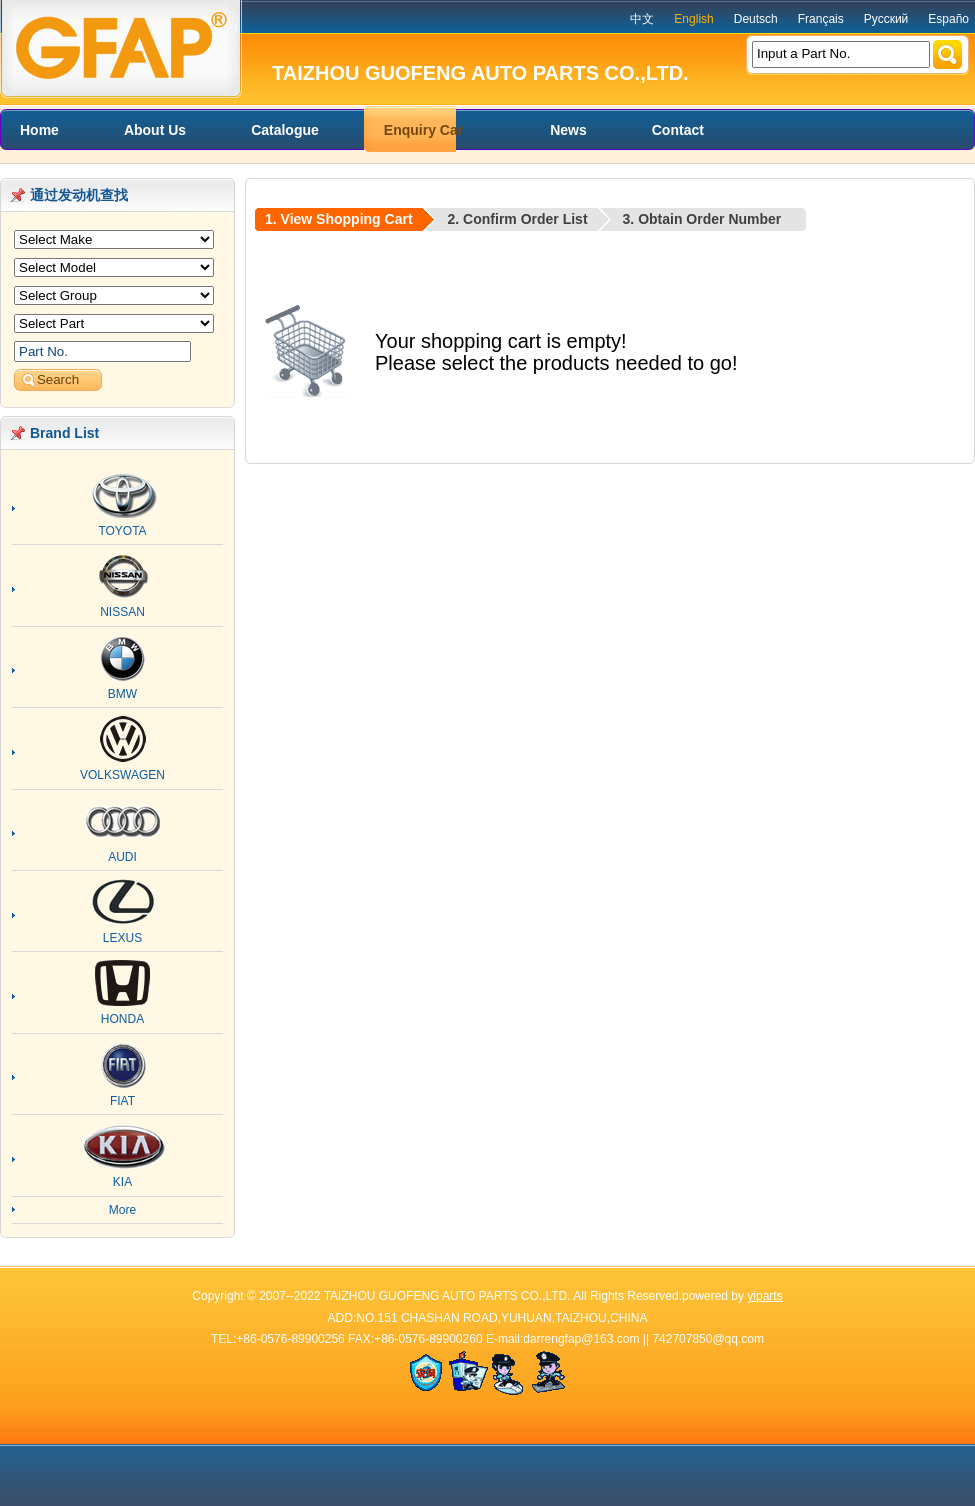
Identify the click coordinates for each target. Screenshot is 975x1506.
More (122, 1210)
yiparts (764, 1296)
